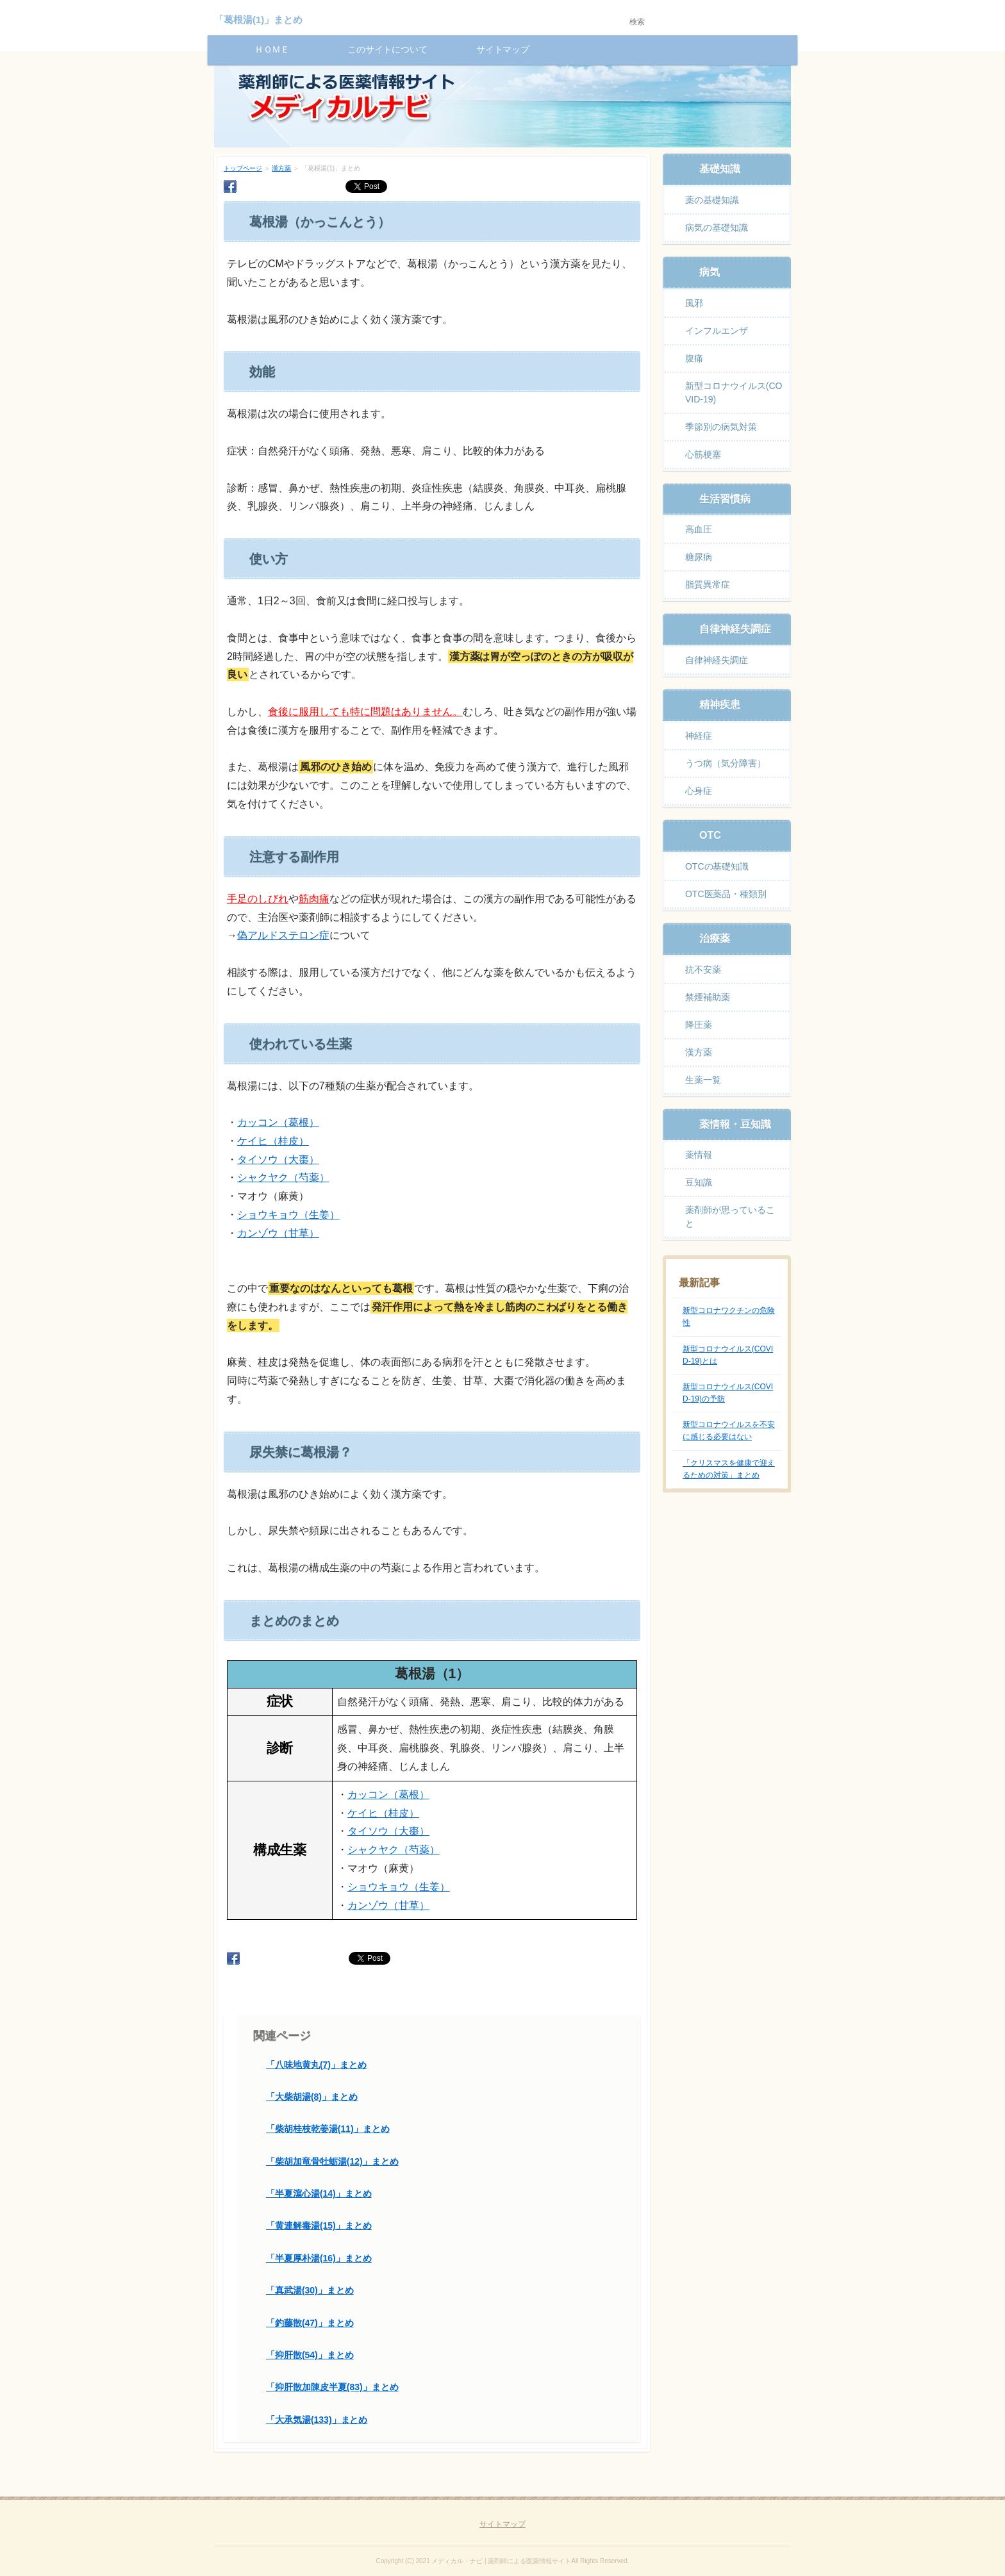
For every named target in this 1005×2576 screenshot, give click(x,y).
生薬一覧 (703, 1080)
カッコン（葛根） (278, 1122)
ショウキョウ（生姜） (288, 1214)
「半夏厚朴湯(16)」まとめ (319, 2258)
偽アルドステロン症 (283, 935)
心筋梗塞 (703, 454)
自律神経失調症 (716, 660)
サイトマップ (503, 49)
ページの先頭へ (763, 2548)
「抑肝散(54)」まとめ (310, 2355)
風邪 (694, 303)
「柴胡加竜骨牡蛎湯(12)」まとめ (332, 2161)
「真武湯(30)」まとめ (310, 2290)
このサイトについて (387, 49)
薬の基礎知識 (712, 200)
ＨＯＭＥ (272, 49)
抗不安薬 (703, 969)
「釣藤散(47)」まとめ (310, 2323)
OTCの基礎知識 (717, 866)
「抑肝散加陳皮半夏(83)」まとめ (332, 2387)
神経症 (698, 736)
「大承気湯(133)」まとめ (316, 2420)
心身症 (698, 791)
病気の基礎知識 (716, 227)
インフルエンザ (716, 331)
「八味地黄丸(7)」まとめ (316, 2065)
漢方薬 (281, 168)
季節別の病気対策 (721, 427)
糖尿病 (698, 557)
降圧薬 (698, 1025)
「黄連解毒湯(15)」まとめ (319, 2225)
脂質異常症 (707, 584)
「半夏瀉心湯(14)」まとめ (319, 2193)
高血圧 (698, 529)
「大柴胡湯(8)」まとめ (312, 2097)
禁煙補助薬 (707, 997)
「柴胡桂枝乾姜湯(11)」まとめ (328, 2129)
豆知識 (698, 1182)
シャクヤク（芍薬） (283, 1177)
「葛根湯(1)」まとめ (258, 19)
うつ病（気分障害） (725, 763)
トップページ (243, 168)
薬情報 (698, 1155)
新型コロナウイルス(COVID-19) (733, 392)
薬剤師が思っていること (730, 1216)
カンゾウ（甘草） (278, 1233)
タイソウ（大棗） (278, 1159)
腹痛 (694, 358)
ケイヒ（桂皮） (273, 1140)
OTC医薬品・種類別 (726, 894)
